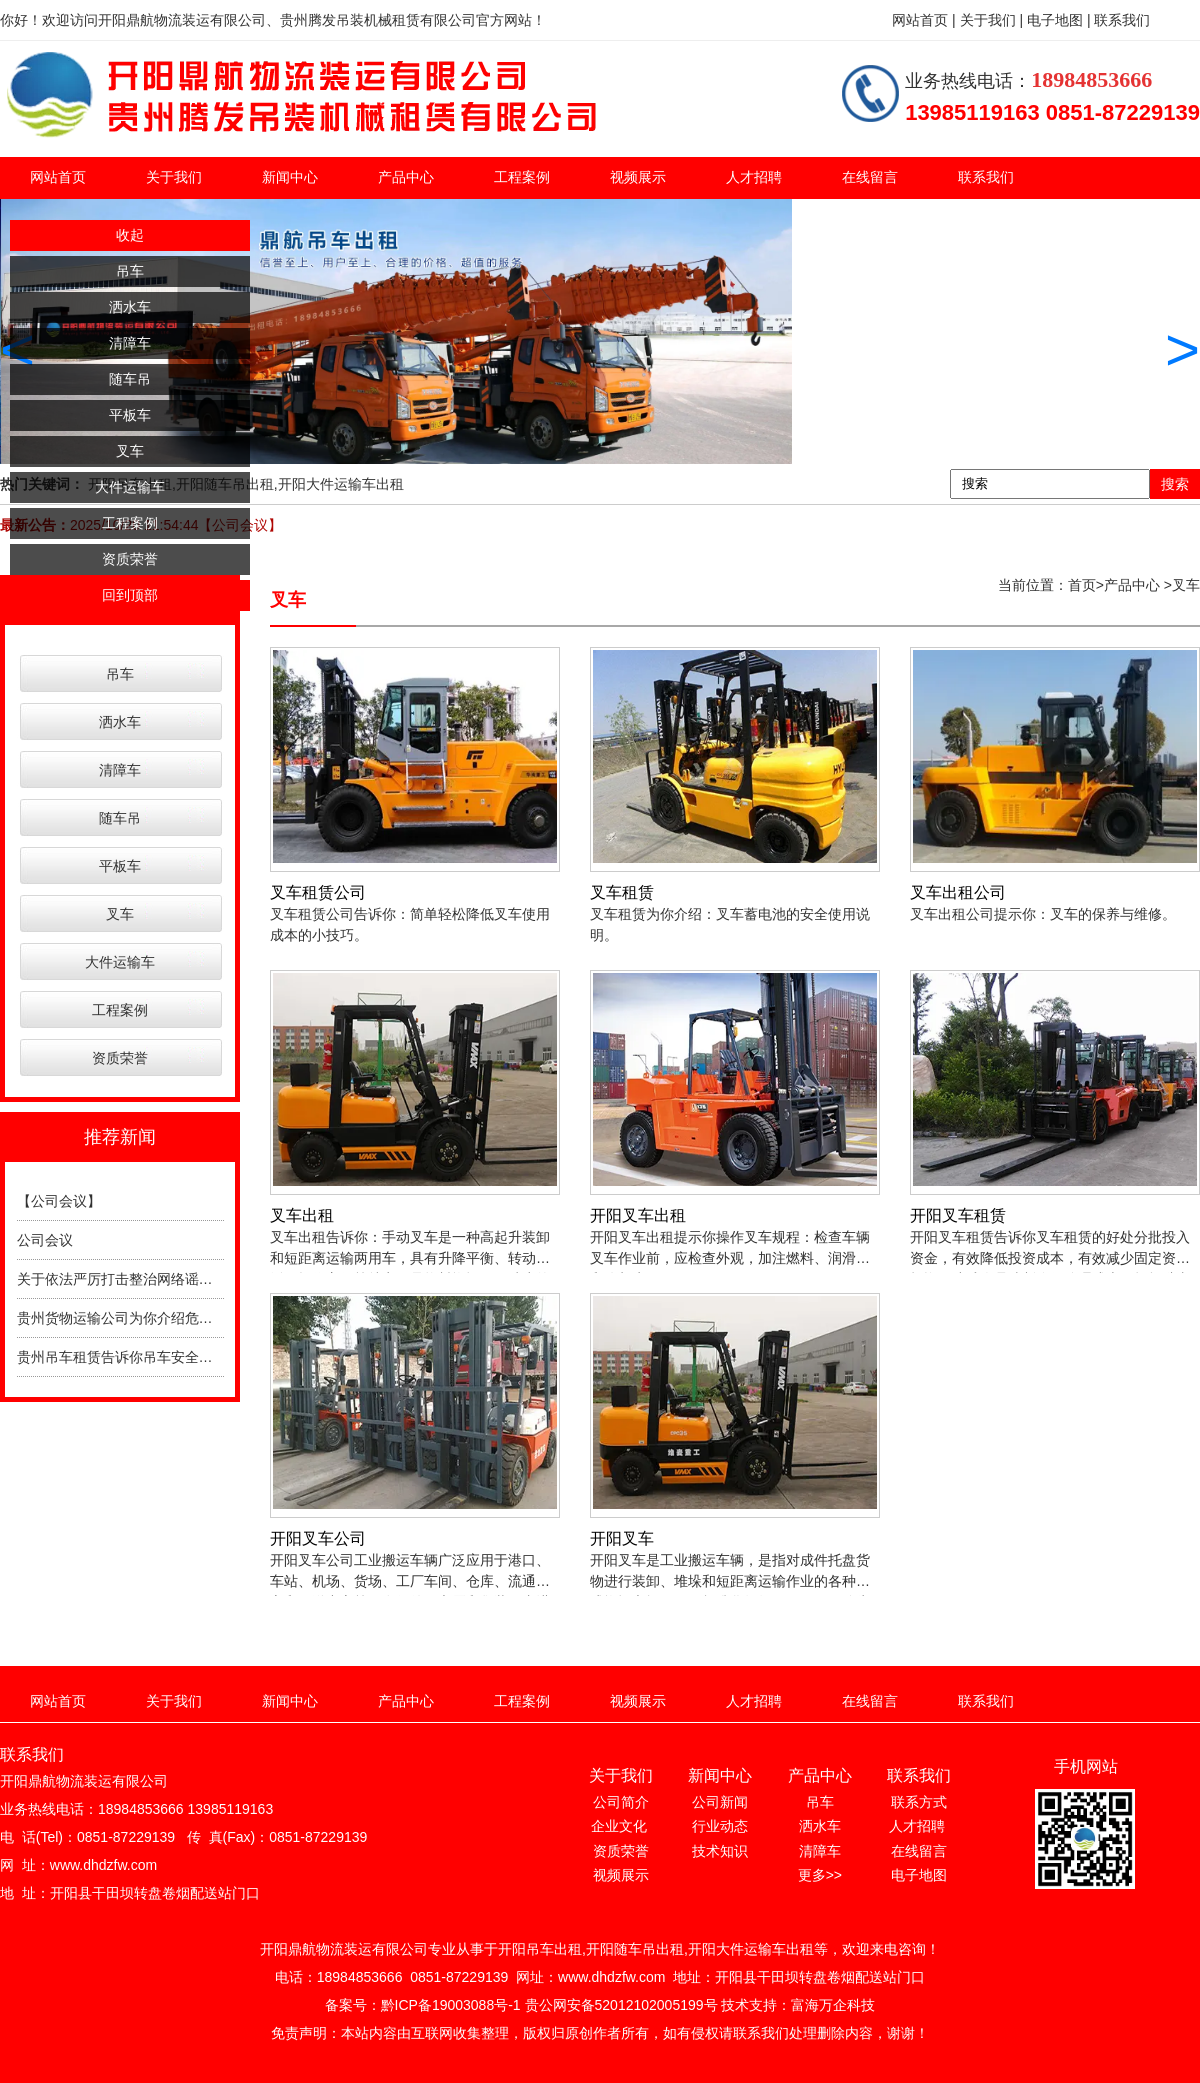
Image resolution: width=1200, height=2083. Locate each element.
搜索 (1175, 484)
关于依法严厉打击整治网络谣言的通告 (136, 1279)
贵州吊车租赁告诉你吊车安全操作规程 (136, 1357)
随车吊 (130, 379)
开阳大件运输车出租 (341, 484)
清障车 (130, 343)
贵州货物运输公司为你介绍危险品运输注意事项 (164, 1318)
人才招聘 (754, 177)
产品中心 (406, 177)
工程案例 (522, 177)
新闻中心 (290, 177)
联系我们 (986, 177)
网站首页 (58, 177)
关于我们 (174, 177)
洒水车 (130, 307)
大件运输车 (130, 487)
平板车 (130, 415)
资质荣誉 (130, 559)
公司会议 (45, 1240)
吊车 (130, 271)
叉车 (130, 451)
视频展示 (638, 177)
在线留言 (870, 177)
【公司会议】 (59, 1201)
